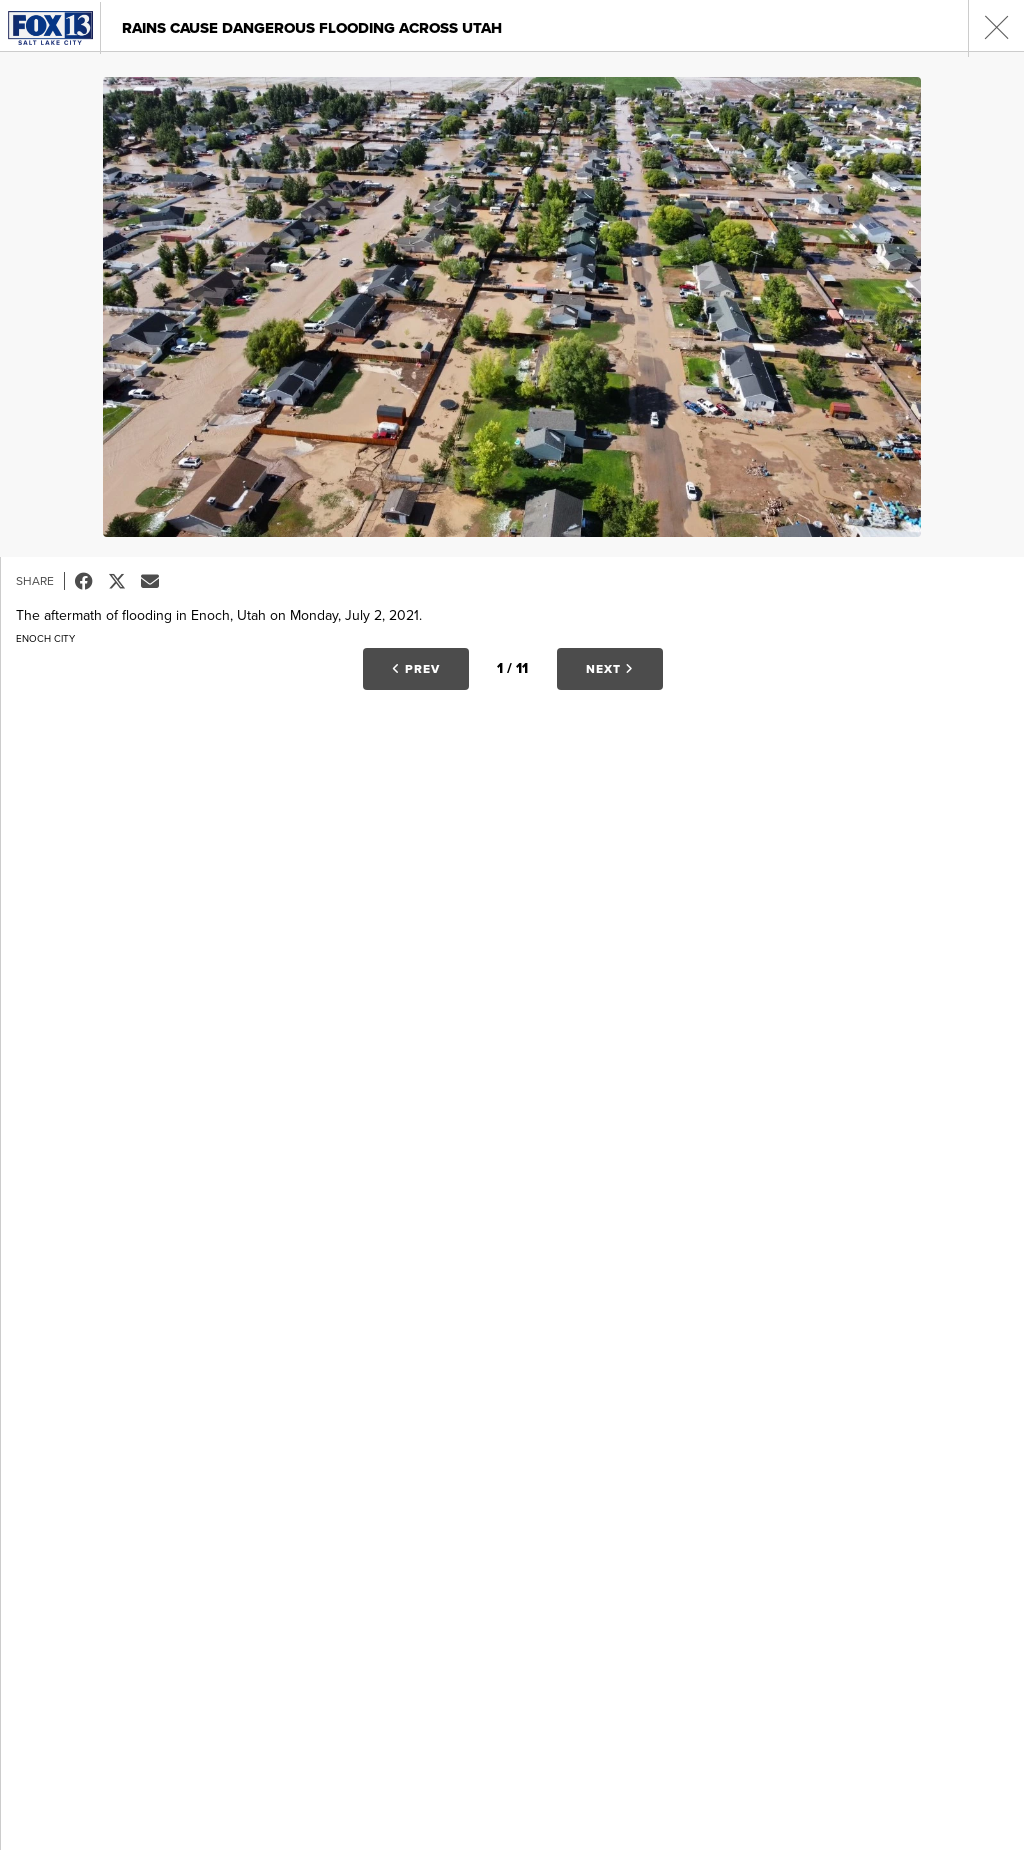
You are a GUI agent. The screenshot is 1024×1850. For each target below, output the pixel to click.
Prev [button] (416, 669)
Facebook (91, 581)
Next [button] (610, 669)
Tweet (124, 581)
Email (157, 581)
